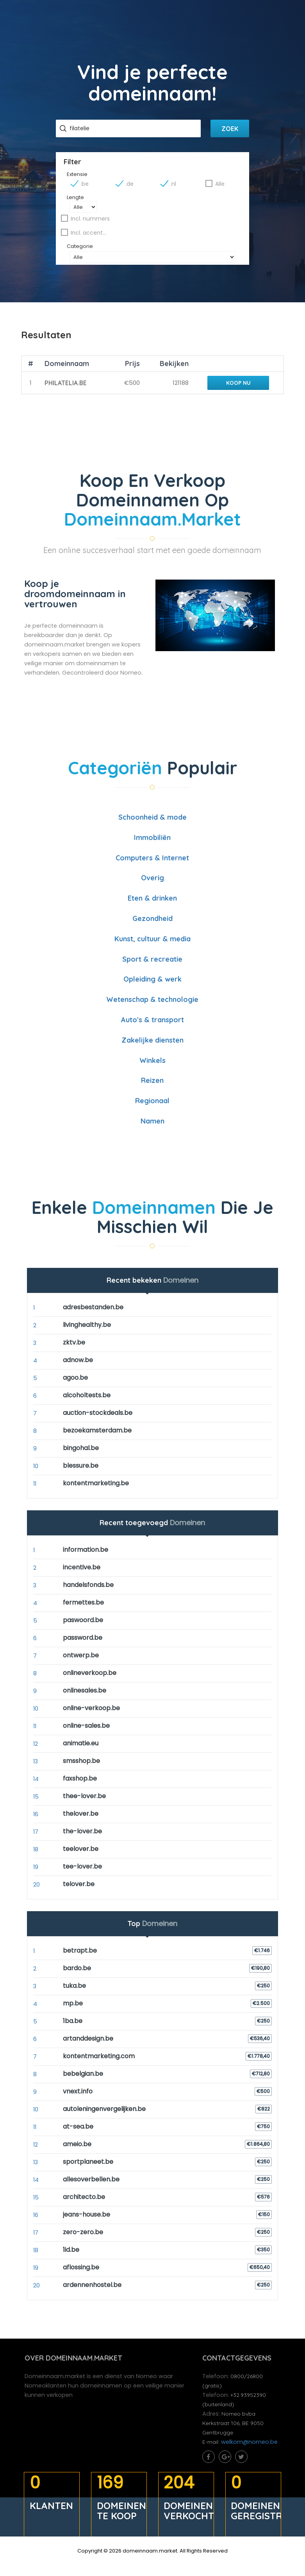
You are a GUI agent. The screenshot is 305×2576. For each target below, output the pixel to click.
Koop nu (237, 392)
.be (87, 189)
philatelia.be (65, 392)
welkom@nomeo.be (250, 2455)
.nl (172, 189)
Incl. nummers (92, 224)
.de (130, 189)
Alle (217, 189)
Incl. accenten (91, 238)
